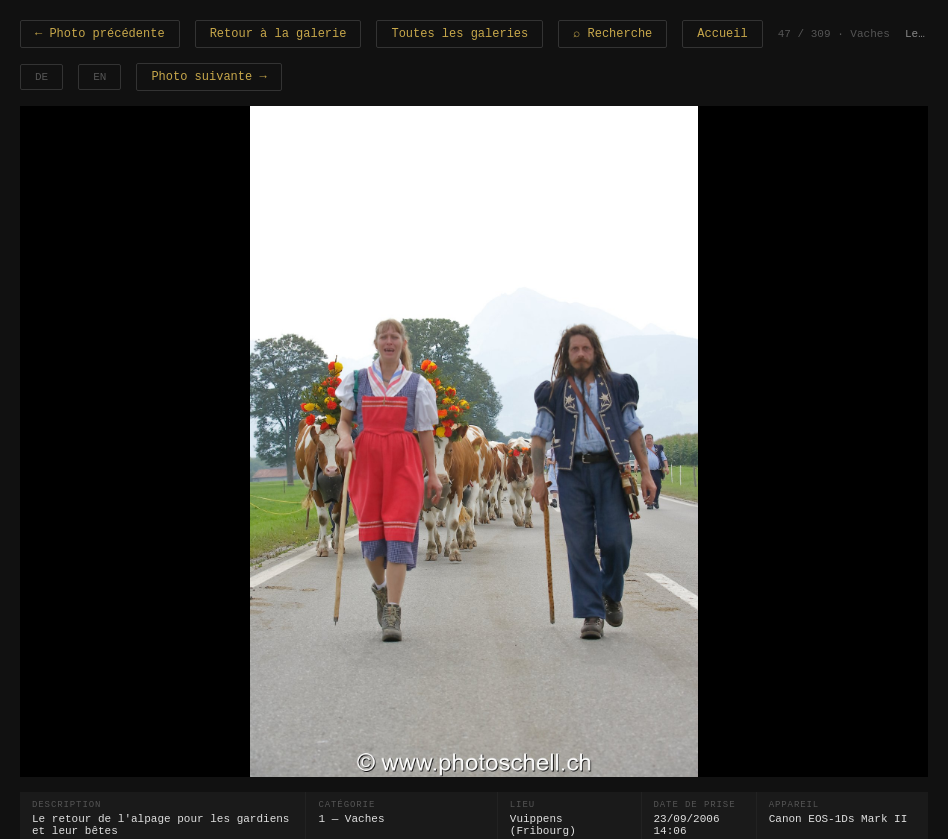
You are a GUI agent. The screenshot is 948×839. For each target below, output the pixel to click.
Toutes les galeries (459, 34)
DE (41, 77)
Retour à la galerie (278, 34)
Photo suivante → (208, 77)
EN (99, 77)
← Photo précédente (100, 34)
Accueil (722, 34)
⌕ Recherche (612, 34)
